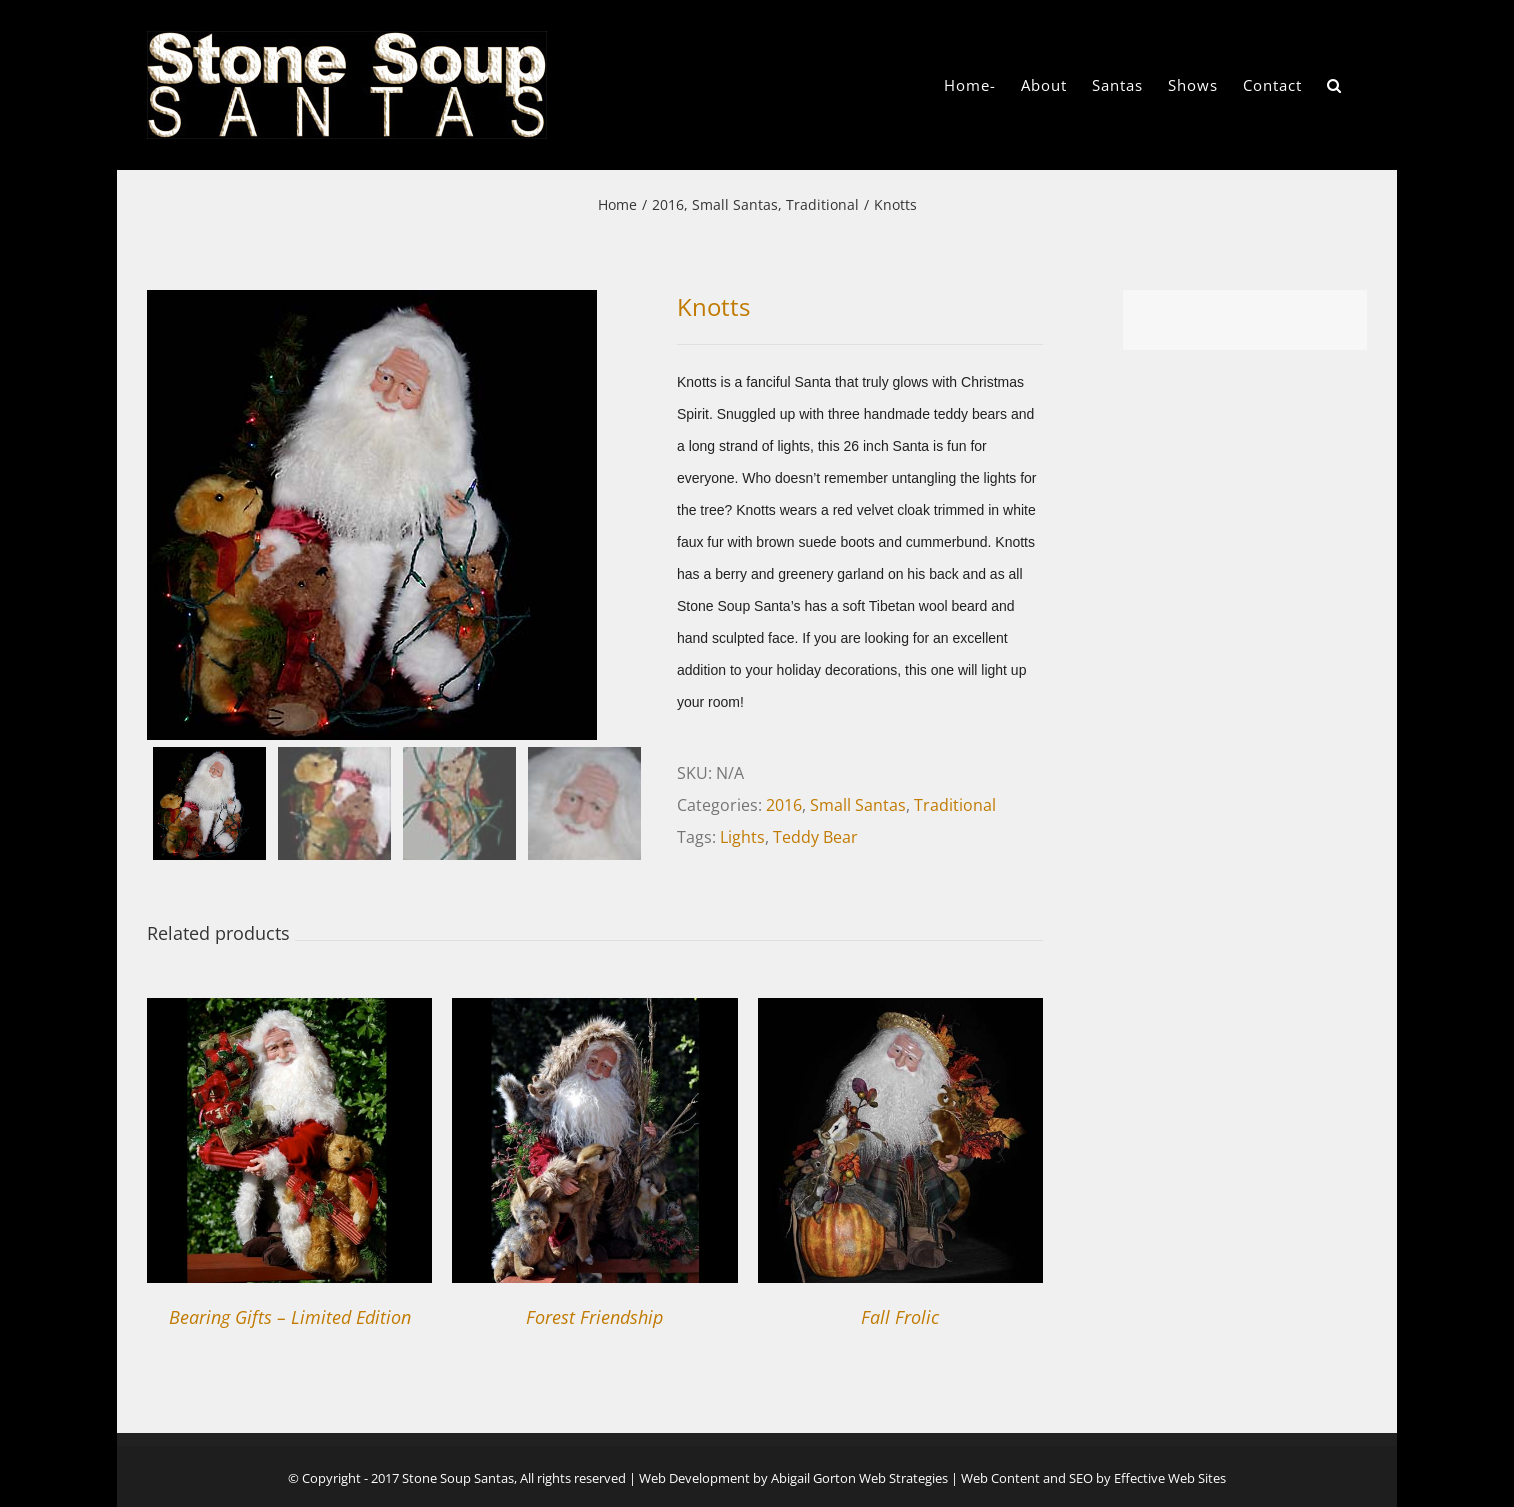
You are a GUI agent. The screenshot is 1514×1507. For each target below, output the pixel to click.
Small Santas (858, 805)
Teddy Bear (815, 837)
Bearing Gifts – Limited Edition (290, 1317)
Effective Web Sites (1170, 1478)
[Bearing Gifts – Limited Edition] (289, 1014)
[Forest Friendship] (594, 1014)
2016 (784, 805)
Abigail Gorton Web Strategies (859, 1478)
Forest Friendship (594, 1317)
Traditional (955, 805)
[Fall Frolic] (900, 1014)
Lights (742, 837)
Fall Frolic (900, 1317)
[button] (1334, 85)
